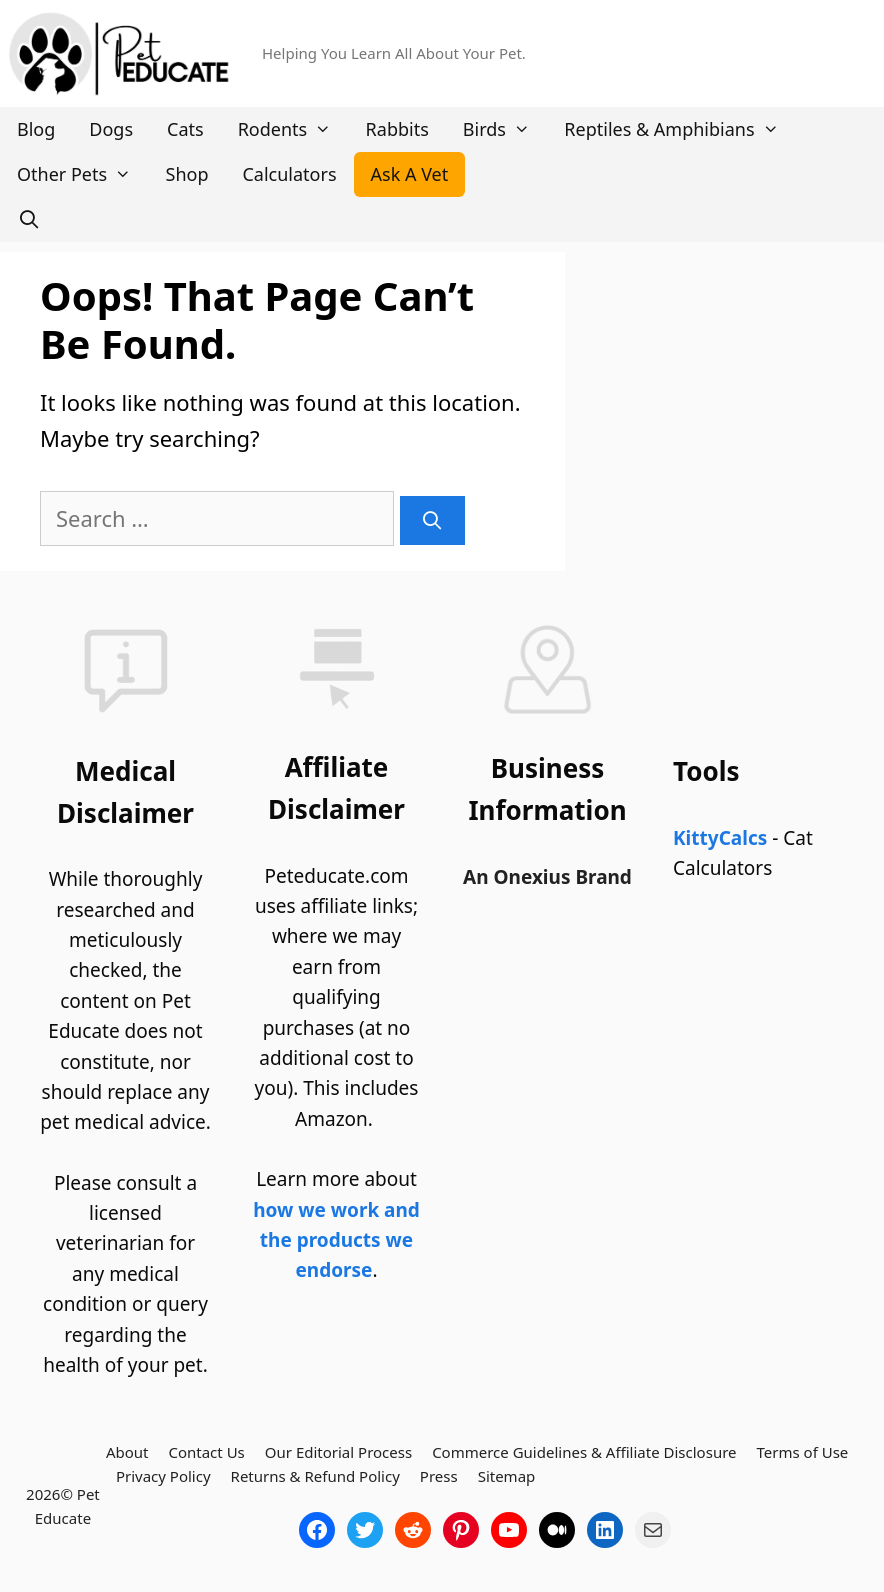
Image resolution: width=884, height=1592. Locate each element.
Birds (505, 129)
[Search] (432, 520)
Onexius (535, 877)
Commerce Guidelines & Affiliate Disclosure (584, 1452)
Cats (185, 129)
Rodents (293, 129)
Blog (36, 129)
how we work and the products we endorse (336, 1240)
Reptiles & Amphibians (680, 129)
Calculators (289, 174)
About (127, 1452)
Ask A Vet (410, 174)
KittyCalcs (720, 838)
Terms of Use (803, 1452)
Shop (187, 174)
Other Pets (83, 174)
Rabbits (397, 129)
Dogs (111, 129)
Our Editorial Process (338, 1452)
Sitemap (507, 1476)
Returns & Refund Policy (315, 1476)
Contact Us (206, 1452)
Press (439, 1476)
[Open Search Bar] (28, 219)
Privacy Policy (163, 1476)
